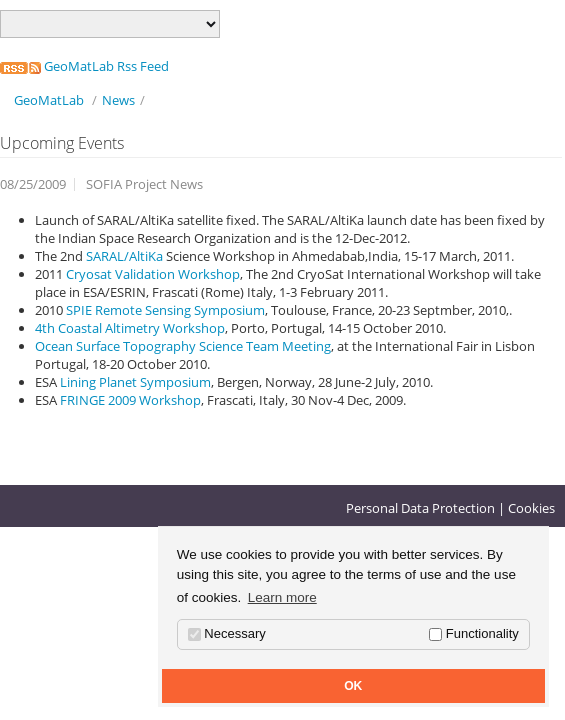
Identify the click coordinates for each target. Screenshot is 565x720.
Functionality (474, 633)
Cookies (531, 508)
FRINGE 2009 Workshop (130, 400)
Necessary (227, 633)
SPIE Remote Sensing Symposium (165, 310)
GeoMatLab (49, 100)
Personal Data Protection (420, 508)
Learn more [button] (282, 597)
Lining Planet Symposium (135, 382)
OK (353, 686)
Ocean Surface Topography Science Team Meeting (183, 346)
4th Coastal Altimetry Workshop (130, 328)
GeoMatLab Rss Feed (84, 66)
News (118, 100)
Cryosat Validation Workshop (153, 274)
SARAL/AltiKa (126, 256)
